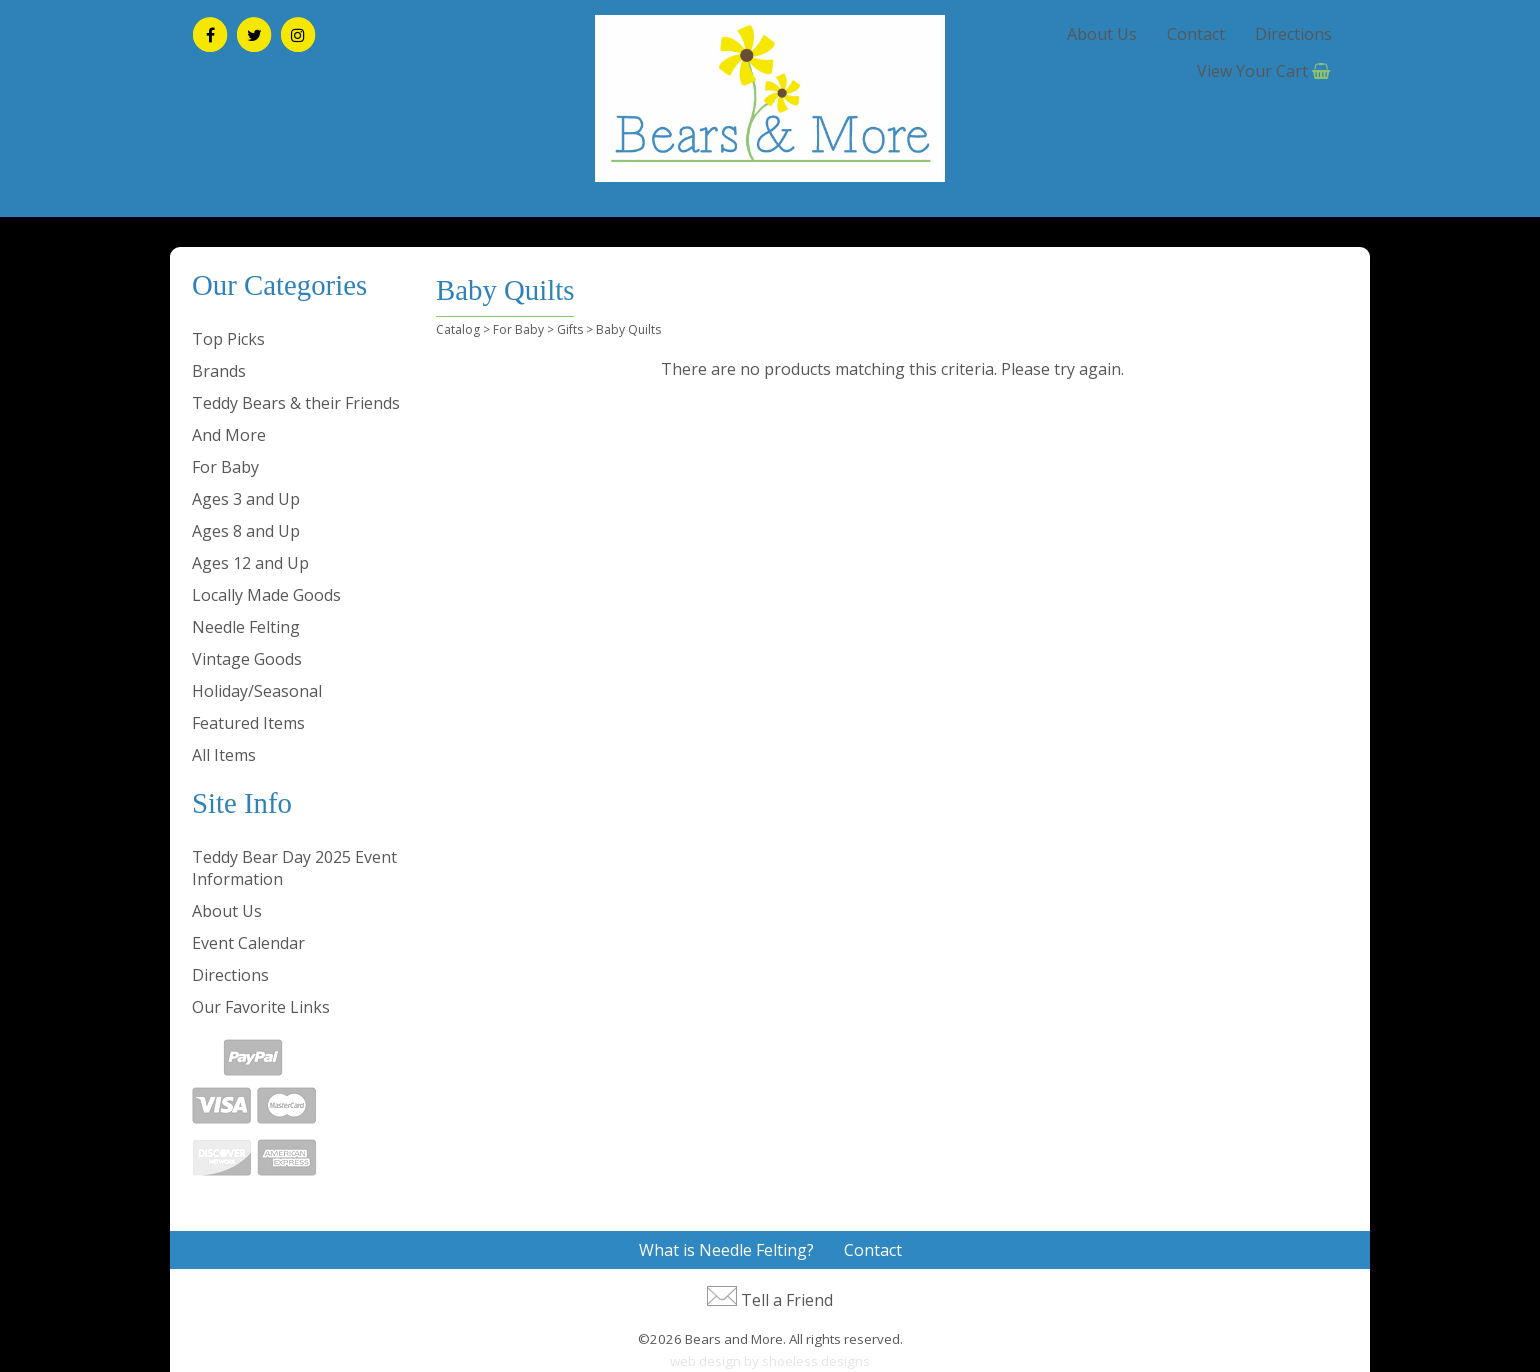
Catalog (458, 329)
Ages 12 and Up (250, 563)
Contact (1196, 34)
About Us (1102, 34)
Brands (219, 371)
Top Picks (228, 339)
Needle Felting (246, 627)
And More (229, 435)
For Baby (225, 467)
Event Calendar (248, 943)
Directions (1293, 34)
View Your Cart (1252, 71)
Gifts (570, 329)
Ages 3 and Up (246, 499)
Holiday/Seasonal (257, 691)
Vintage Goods (247, 659)
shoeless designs (816, 1361)
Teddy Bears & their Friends (296, 403)
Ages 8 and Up (246, 531)
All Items (224, 755)
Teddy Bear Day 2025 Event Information (294, 868)
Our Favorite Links (261, 1007)
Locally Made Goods (266, 595)
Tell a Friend (787, 1300)
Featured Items (248, 723)
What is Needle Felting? (726, 1250)
